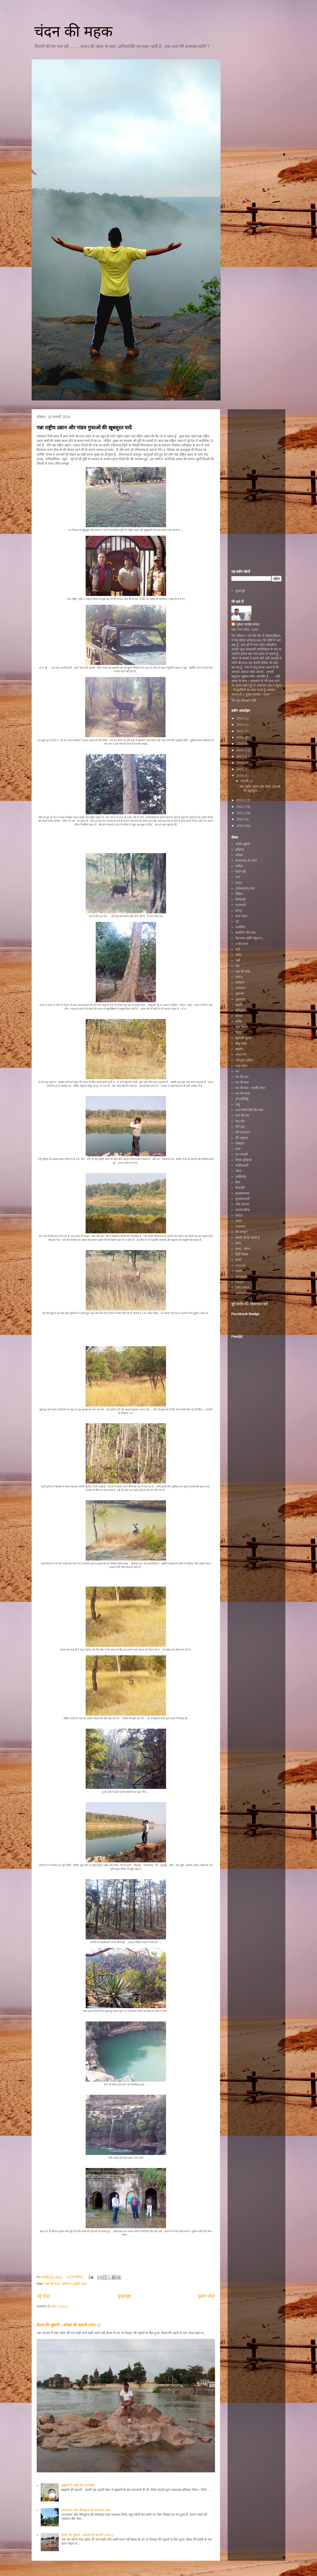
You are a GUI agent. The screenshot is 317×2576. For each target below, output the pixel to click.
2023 (240, 724)
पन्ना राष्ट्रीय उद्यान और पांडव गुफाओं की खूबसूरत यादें (84, 427)
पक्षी (237, 960)
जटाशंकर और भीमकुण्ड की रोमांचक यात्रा (85, 2510)
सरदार (239, 1215)
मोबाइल (239, 1143)
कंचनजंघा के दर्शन (246, 860)
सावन (238, 1221)
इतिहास (239, 849)
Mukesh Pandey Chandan (247, 1319)
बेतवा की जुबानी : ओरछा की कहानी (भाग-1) (68, 2325)
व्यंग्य (238, 1171)
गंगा (237, 877)
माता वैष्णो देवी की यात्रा (249, 1110)
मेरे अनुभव (241, 1138)
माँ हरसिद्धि (241, 1099)
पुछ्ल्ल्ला (240, 999)
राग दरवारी (241, 1154)
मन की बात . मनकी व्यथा (250, 1088)
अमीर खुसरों (242, 844)
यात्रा (84, 2284)
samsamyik (243, 1293)
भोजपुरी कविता (244, 1060)
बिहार (238, 1032)
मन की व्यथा (242, 1093)
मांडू (237, 1104)
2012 (240, 806)
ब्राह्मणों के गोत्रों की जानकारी (77, 2485)
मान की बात (242, 1115)
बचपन (239, 1016)
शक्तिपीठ (240, 1177)
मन (237, 1071)
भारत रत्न (240, 1054)
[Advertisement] (256, 488)
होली (238, 1260)
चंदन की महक (73, 31)
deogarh (241, 1276)
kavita (239, 1282)
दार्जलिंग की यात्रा (245, 932)
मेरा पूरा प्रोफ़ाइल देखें (243, 700)
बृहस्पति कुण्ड (243, 1038)
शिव (237, 1182)
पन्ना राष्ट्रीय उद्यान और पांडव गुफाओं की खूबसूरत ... (259, 788)
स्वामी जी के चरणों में (247, 1238)
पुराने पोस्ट (206, 2296)
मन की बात (241, 1082)
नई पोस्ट (43, 2296)
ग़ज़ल (238, 883)
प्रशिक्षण (240, 1010)
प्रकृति (76, 2284)
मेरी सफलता (242, 1132)
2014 (240, 775)
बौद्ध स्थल (241, 1043)
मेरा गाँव (240, 1121)
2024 (240, 718)
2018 (240, 750)
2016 (240, 763)
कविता (239, 866)
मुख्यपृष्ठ (124, 2296)
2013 (240, 800)
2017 (240, 756)
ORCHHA (242, 1287)
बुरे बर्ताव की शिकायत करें (249, 1304)
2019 (240, 743)
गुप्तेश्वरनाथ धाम (245, 888)
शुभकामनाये (242, 1199)
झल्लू (238, 910)
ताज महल (241, 916)
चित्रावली (240, 899)
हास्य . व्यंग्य (242, 1249)
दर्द (237, 921)
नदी (237, 949)
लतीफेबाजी (241, 1165)
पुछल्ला (239, 993)
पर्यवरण (239, 982)
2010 (240, 819)
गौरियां (239, 894)
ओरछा (239, 855)
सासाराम (240, 1226)
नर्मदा (238, 955)
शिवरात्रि (240, 1188)
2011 (240, 813)
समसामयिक (242, 1210)
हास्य (238, 1243)
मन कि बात (241, 1077)
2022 (240, 731)
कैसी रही (240, 871)
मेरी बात (240, 1127)
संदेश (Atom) (59, 2306)
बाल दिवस (241, 1027)
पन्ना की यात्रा (52, 2284)
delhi (238, 1271)
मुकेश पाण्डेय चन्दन (247, 624)
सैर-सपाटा (241, 1232)
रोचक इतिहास (243, 1160)
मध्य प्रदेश (241, 1066)
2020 (240, 737)
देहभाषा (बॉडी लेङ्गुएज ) (249, 938)
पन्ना (237, 966)
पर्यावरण (66, 2284)
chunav (240, 1265)
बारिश (238, 1021)
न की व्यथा (241, 944)
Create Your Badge (243, 1327)
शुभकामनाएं (242, 1193)
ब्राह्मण (239, 1049)
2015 (240, 769)
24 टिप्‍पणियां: (75, 2277)
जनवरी (244, 781)
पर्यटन (239, 977)
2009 (240, 826)
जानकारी (240, 905)
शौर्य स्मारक (242, 1204)
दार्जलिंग (240, 927)
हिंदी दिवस (241, 1254)
